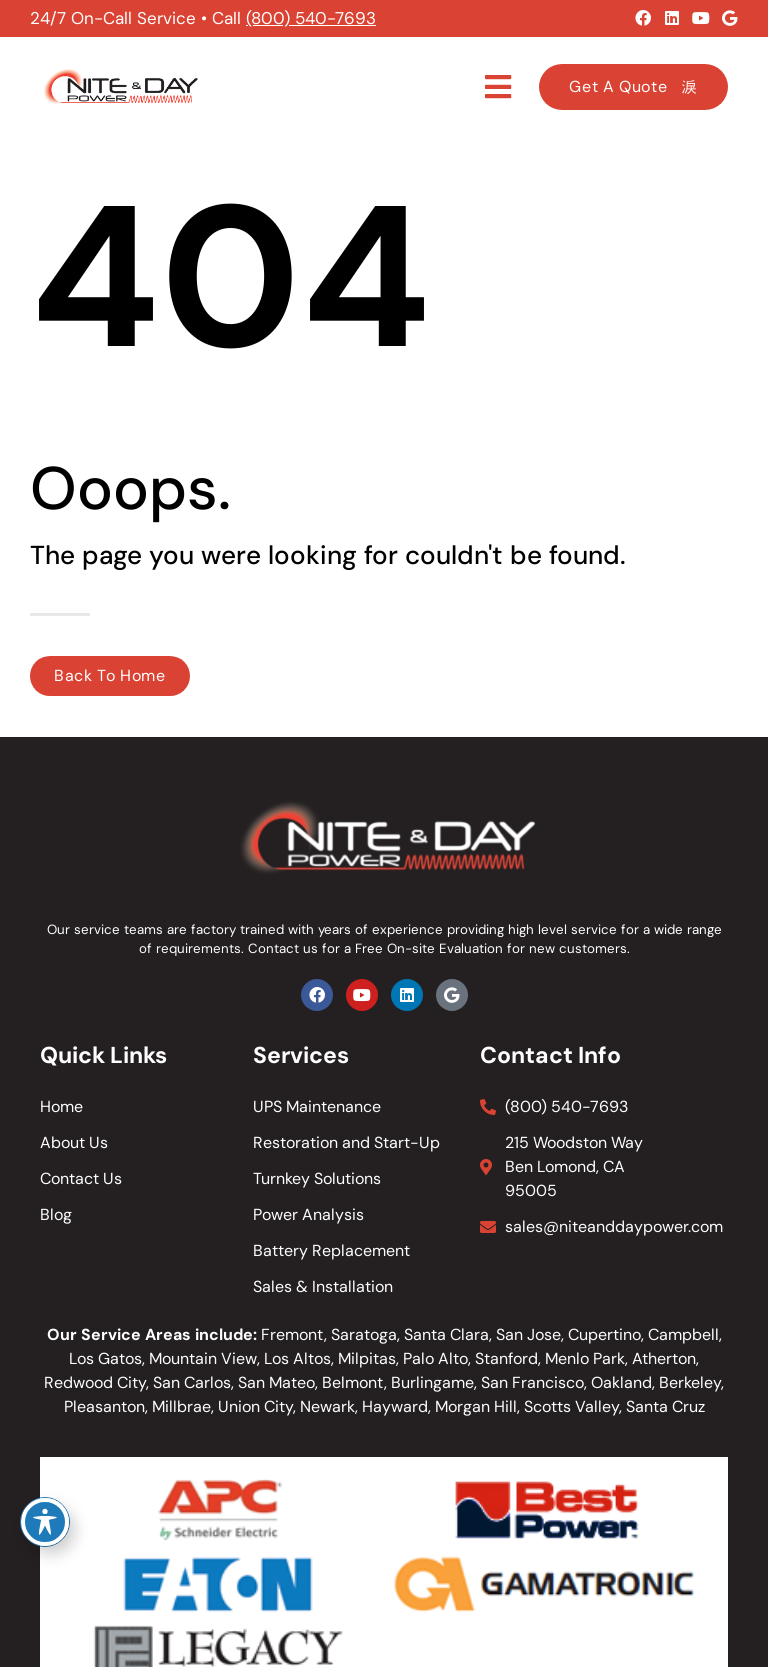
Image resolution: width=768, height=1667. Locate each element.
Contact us (283, 948)
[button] (498, 87)
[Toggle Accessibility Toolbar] (45, 1522)
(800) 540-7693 (311, 18)
